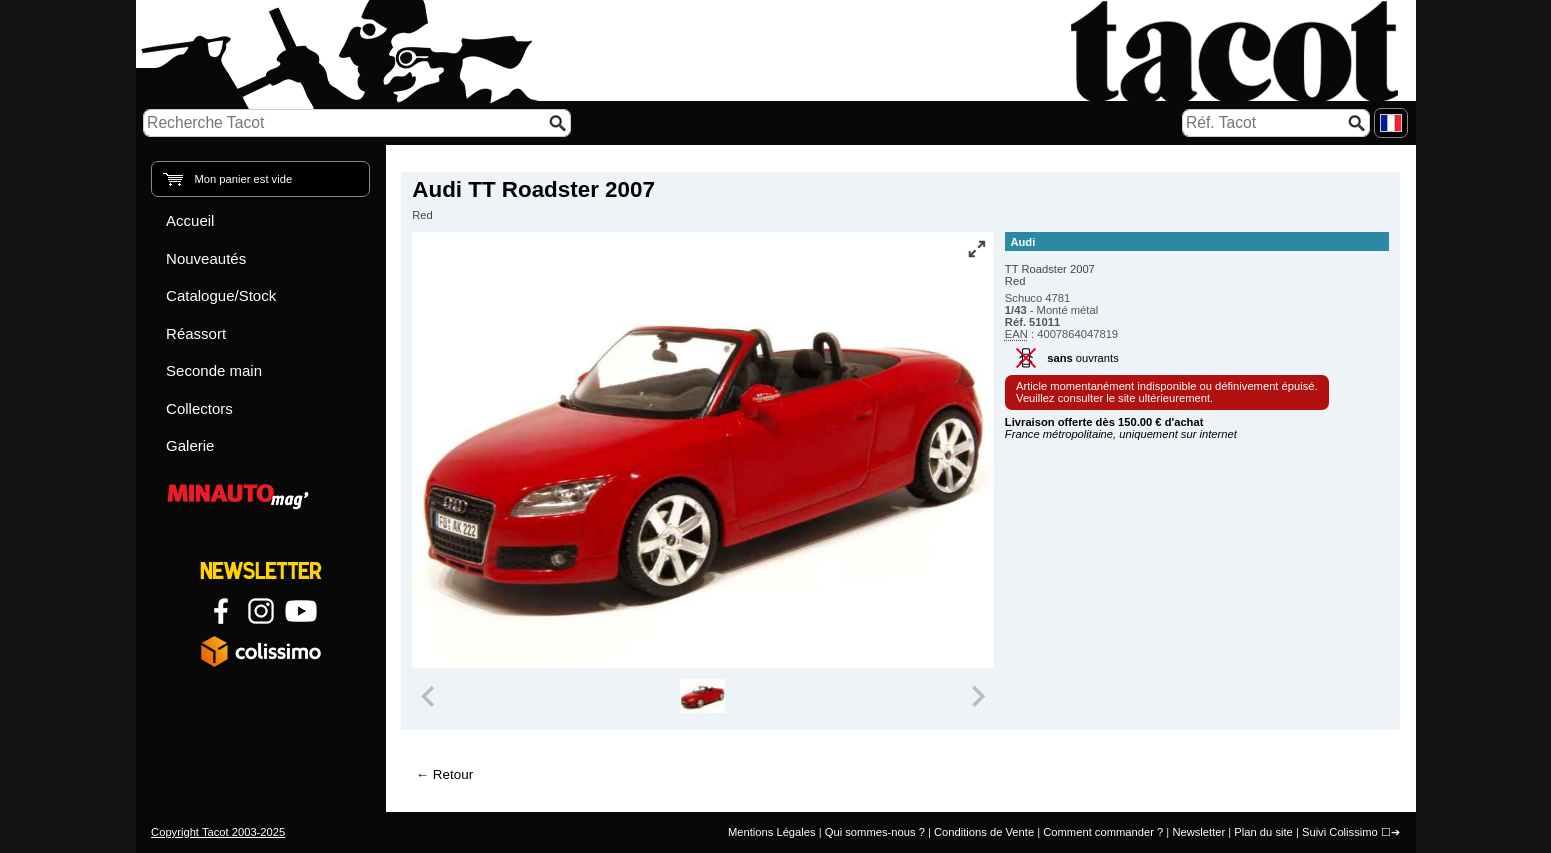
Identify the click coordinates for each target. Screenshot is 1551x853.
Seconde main (214, 370)
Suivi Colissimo (1340, 832)
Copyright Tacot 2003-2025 (218, 832)
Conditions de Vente (984, 832)
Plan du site (1263, 832)
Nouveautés (206, 258)
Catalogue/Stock (221, 295)
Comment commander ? (1103, 832)
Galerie (190, 445)
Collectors (199, 408)
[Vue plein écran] (977, 249)
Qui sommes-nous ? (875, 832)
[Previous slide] (429, 696)
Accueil (190, 220)
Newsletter (1198, 832)
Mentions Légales (772, 832)
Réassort (196, 333)
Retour (453, 774)
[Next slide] (977, 696)
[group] (703, 696)
